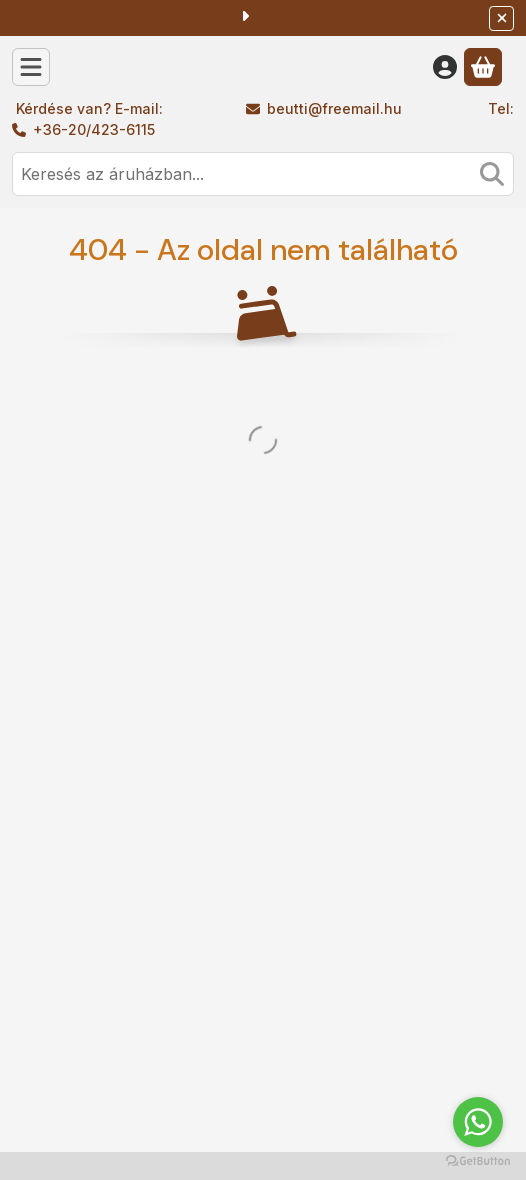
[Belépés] (445, 67)
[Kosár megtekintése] (483, 67)
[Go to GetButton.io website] (478, 1160)
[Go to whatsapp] (478, 1122)
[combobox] (263, 174)
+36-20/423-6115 (94, 129)
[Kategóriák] (31, 67)
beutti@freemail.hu (334, 108)
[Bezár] (501, 18)
